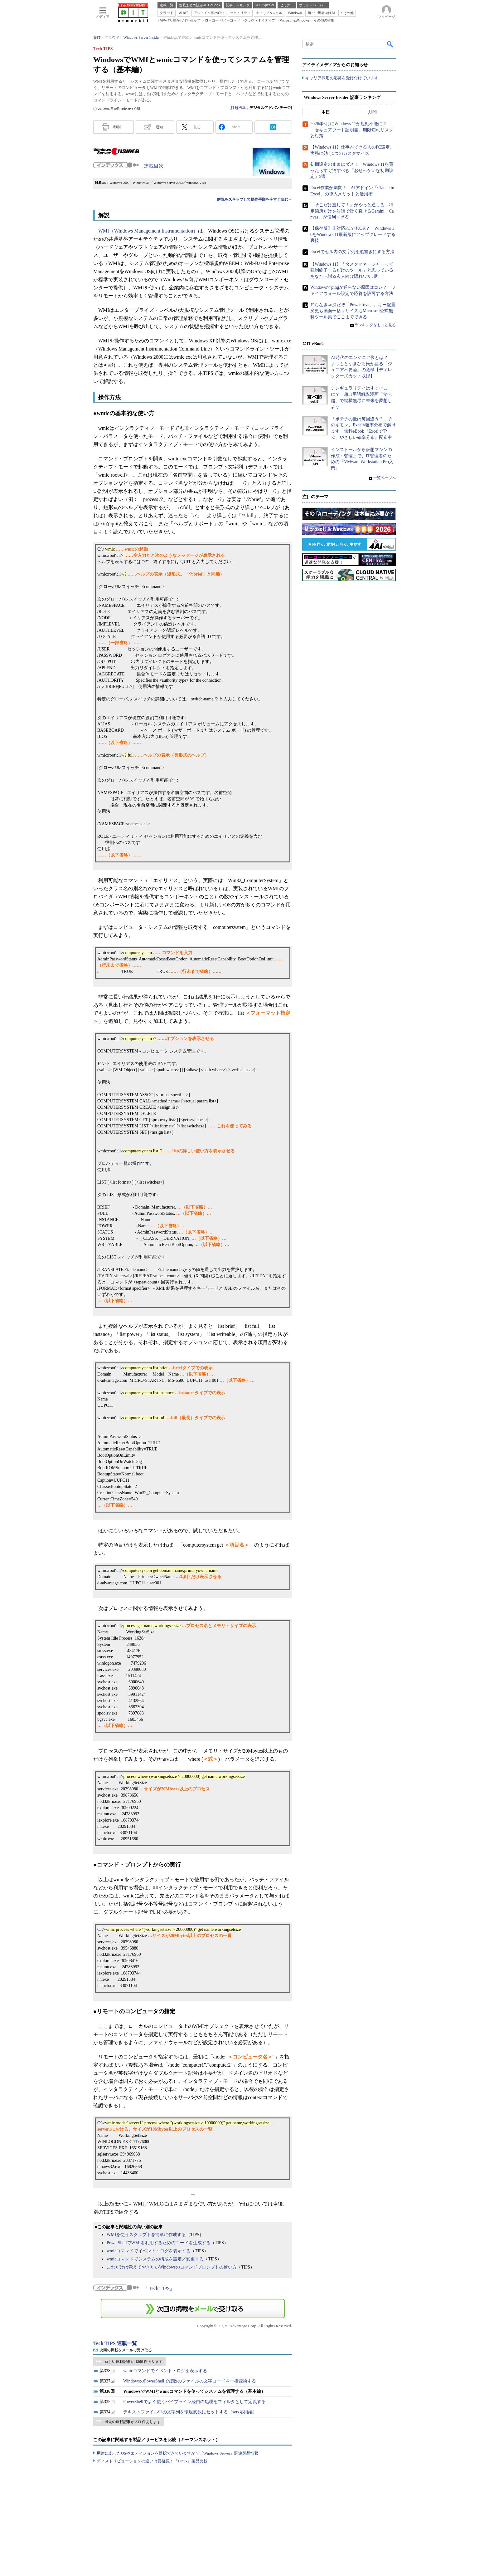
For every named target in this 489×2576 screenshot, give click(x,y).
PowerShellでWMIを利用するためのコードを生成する (159, 2242)
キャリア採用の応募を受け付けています (341, 78)
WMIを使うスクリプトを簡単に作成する (146, 2234)
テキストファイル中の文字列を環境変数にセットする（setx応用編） (190, 2412)
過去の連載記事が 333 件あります (132, 2422)
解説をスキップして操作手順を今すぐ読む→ (254, 199)
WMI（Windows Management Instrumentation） (148, 230)
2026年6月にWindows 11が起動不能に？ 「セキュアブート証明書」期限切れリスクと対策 (351, 130)
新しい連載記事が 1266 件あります (133, 2361)
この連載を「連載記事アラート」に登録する (193, 2308)
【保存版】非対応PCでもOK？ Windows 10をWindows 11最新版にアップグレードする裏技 (352, 234)
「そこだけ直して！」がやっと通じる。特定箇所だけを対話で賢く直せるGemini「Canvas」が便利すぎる (352, 211)
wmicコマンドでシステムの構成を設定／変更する (155, 2259)
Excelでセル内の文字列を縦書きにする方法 (352, 251)
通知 (159, 127)
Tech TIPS (159, 2288)
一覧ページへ (384, 478)
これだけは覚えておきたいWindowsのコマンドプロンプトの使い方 (172, 2267)
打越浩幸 (238, 107)
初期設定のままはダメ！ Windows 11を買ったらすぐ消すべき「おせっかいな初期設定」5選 (351, 170)
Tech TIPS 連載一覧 (115, 2343)
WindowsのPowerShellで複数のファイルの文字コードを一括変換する (189, 2381)
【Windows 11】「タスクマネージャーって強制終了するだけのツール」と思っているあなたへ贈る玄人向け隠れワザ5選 (351, 270)
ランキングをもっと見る (375, 325)
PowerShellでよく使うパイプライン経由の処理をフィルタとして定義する (194, 2401)
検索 (390, 44)
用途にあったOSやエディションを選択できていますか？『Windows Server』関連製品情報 (178, 2453)
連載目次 (154, 166)
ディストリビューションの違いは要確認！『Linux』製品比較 (152, 2461)
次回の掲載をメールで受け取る (125, 2350)
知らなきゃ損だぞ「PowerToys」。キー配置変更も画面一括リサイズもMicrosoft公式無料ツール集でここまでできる (352, 310)
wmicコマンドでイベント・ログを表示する (149, 2251)
